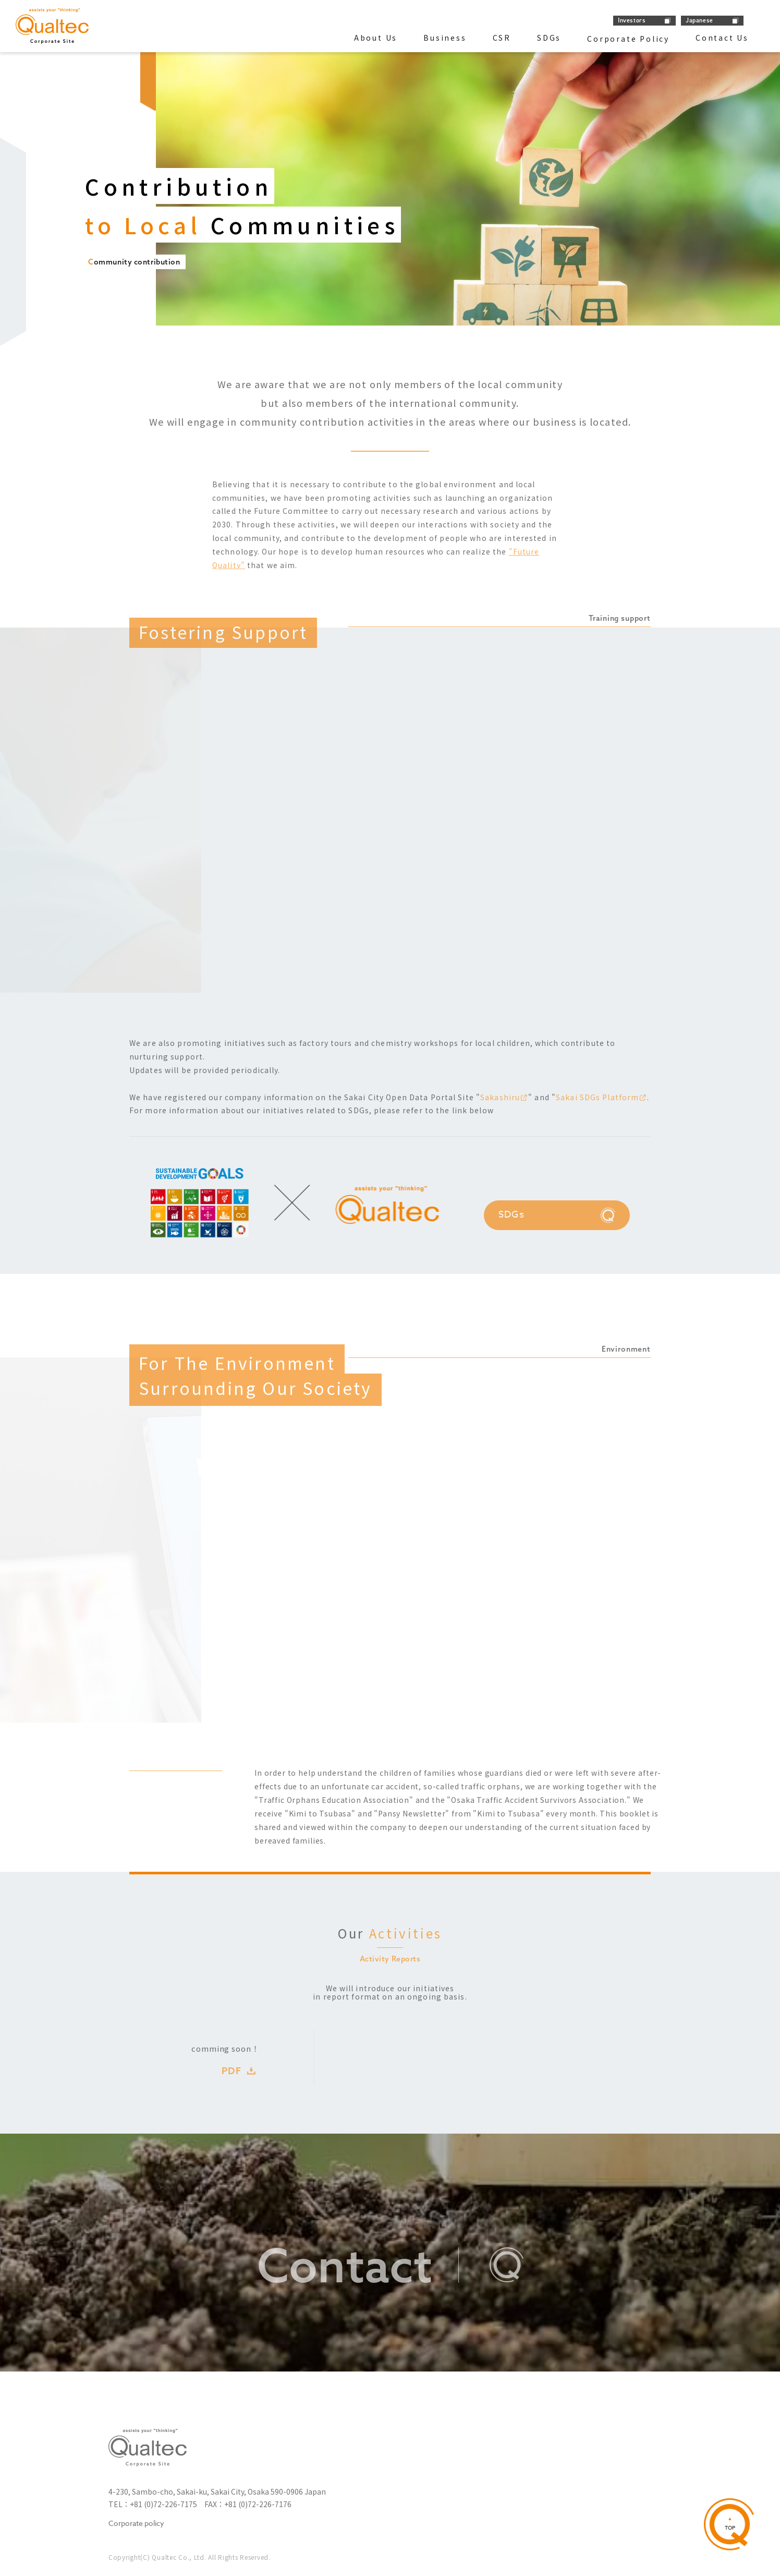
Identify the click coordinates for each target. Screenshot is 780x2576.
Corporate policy (136, 2523)
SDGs (549, 38)
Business (444, 38)
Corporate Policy (628, 38)
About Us (375, 38)
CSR (502, 38)
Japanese (699, 20)
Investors (631, 20)
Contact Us (722, 38)
